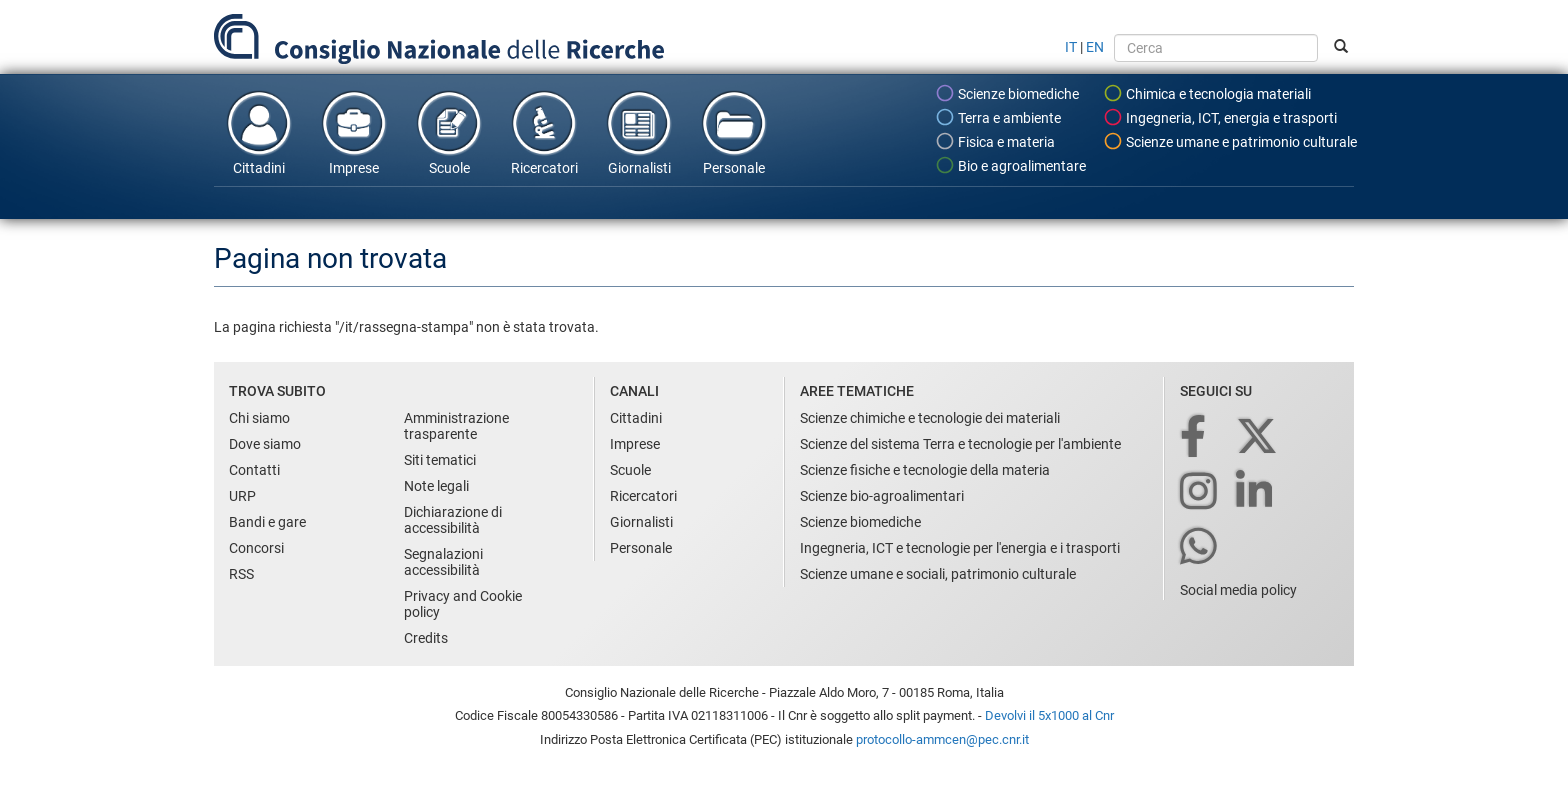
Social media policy (1238, 590)
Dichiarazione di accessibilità (453, 520)
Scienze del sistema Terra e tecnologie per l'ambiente (960, 444)
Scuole (449, 132)
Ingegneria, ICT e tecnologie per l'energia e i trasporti (960, 548)
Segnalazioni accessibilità (443, 562)
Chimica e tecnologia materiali (1207, 93)
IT (1071, 47)
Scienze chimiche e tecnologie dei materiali (930, 418)
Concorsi (256, 548)
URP (242, 496)
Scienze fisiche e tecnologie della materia (925, 470)
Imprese (354, 132)
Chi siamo (259, 418)
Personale (734, 132)
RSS (241, 574)
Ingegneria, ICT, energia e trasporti (1220, 117)
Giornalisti (639, 132)
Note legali (436, 486)
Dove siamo (265, 444)
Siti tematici (440, 460)
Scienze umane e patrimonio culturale (1230, 141)
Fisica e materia (995, 141)
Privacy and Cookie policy (463, 604)
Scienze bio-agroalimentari (882, 496)
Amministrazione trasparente (456, 426)
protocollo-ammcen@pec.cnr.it (942, 739)
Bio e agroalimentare (1010, 165)
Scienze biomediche (1007, 93)
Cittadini (259, 132)
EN (1095, 47)
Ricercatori (544, 132)
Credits (426, 638)
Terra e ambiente (998, 117)
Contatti (254, 470)
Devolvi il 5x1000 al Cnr (1049, 715)
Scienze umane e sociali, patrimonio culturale (938, 574)
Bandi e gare (267, 522)
